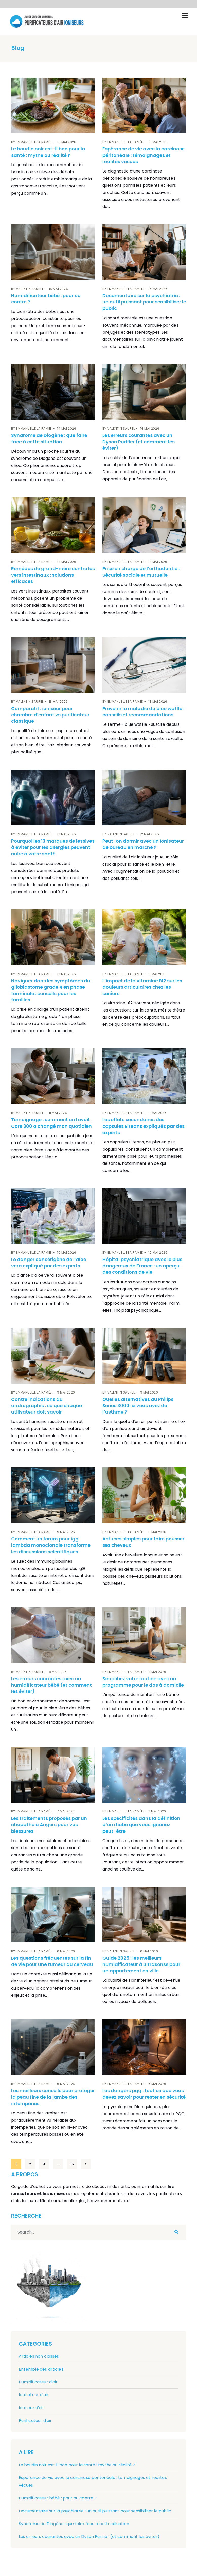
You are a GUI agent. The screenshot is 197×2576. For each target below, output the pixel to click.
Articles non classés (39, 2356)
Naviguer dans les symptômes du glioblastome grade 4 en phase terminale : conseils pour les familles (50, 990)
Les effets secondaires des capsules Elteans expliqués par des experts (143, 1126)
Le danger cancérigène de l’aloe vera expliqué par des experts (48, 1262)
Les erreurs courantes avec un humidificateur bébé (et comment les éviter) (51, 1684)
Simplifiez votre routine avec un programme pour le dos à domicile (143, 1681)
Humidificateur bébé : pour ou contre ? (58, 2498)
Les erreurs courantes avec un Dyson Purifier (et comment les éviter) (138, 441)
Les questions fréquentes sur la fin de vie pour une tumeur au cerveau (52, 1961)
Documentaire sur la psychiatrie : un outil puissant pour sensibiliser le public (144, 301)
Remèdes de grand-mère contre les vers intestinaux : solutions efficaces (53, 574)
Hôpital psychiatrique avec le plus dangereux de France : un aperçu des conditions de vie (142, 1265)
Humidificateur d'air (38, 2382)
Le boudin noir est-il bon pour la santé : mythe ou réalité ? (48, 152)
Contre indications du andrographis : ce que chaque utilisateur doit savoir (46, 1405)
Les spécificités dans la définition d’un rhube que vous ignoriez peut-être (141, 1824)
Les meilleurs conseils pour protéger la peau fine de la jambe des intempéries (53, 2097)
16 (72, 2164)
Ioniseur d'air (31, 2408)
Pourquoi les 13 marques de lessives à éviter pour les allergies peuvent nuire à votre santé (53, 847)
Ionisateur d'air (34, 2395)
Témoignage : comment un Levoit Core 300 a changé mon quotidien (51, 1123)
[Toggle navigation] (185, 16)
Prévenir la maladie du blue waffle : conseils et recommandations (143, 711)
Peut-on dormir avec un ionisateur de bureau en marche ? (143, 844)
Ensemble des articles (41, 2369)
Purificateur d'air (35, 2421)
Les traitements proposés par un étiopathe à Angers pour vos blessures (49, 1824)
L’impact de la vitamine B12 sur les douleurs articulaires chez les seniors (142, 987)
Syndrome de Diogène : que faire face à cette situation (49, 438)
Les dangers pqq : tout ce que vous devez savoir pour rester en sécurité (144, 2094)
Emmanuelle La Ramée (33, 142)
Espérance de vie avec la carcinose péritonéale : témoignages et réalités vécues (143, 155)
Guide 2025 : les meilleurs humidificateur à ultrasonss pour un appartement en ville (141, 1964)
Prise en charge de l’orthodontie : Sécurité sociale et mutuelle (141, 571)
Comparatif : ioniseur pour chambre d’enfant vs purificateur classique (50, 714)
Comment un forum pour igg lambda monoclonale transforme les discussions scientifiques (51, 1545)
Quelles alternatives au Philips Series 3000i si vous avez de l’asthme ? (137, 1405)
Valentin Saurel (29, 289)
